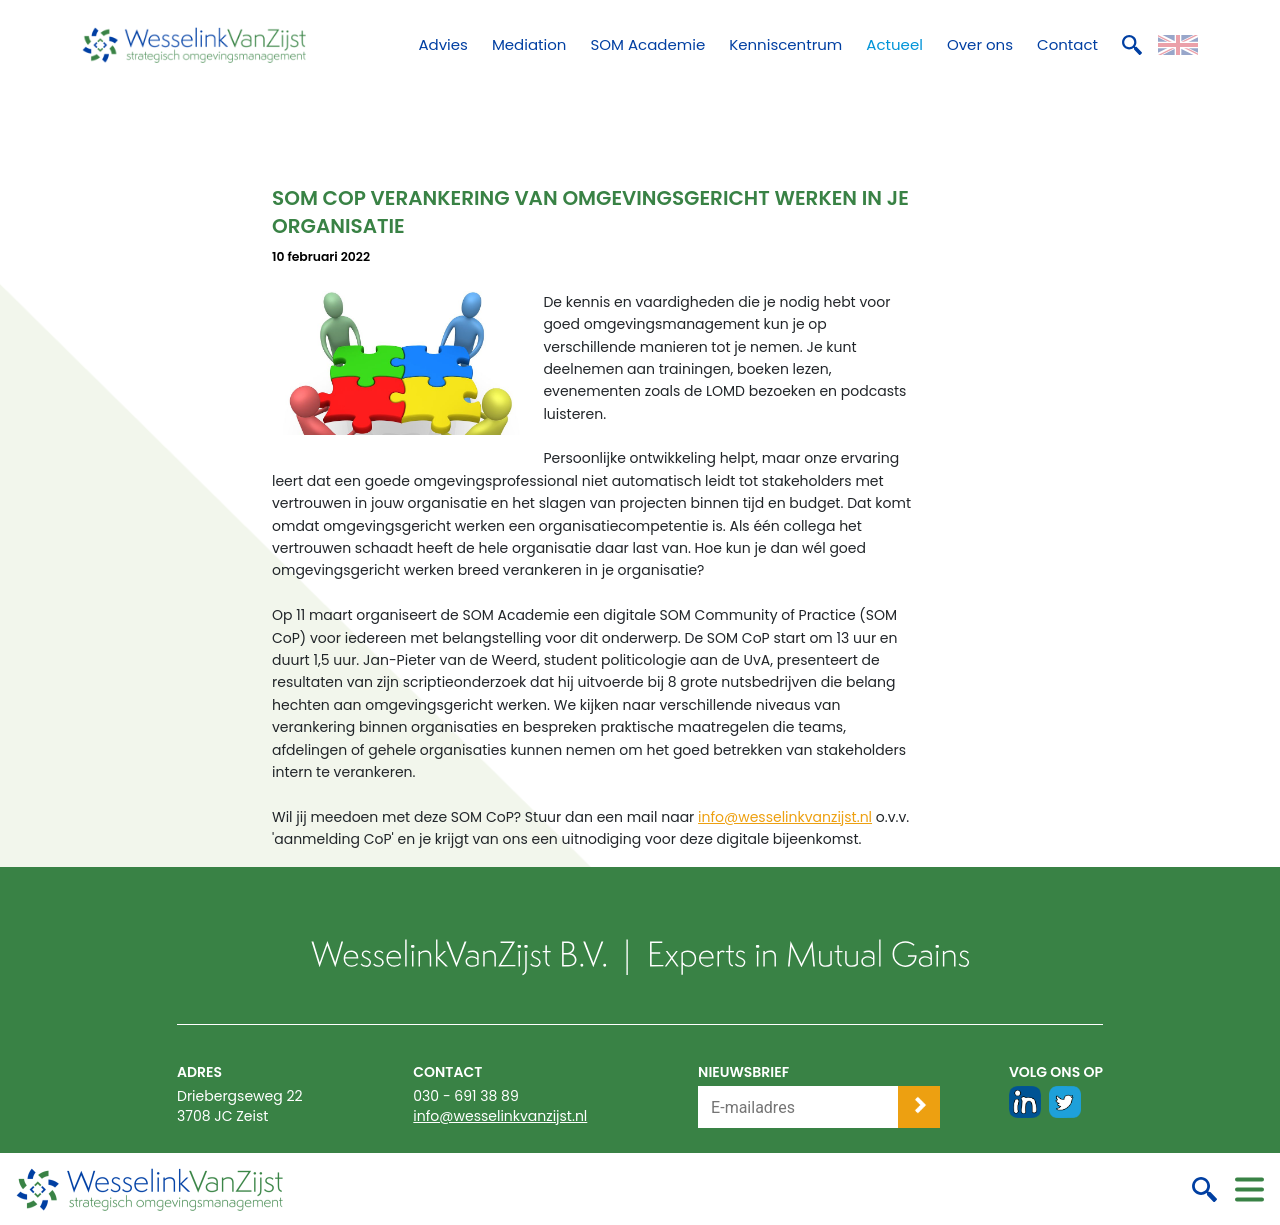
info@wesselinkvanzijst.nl (785, 817)
